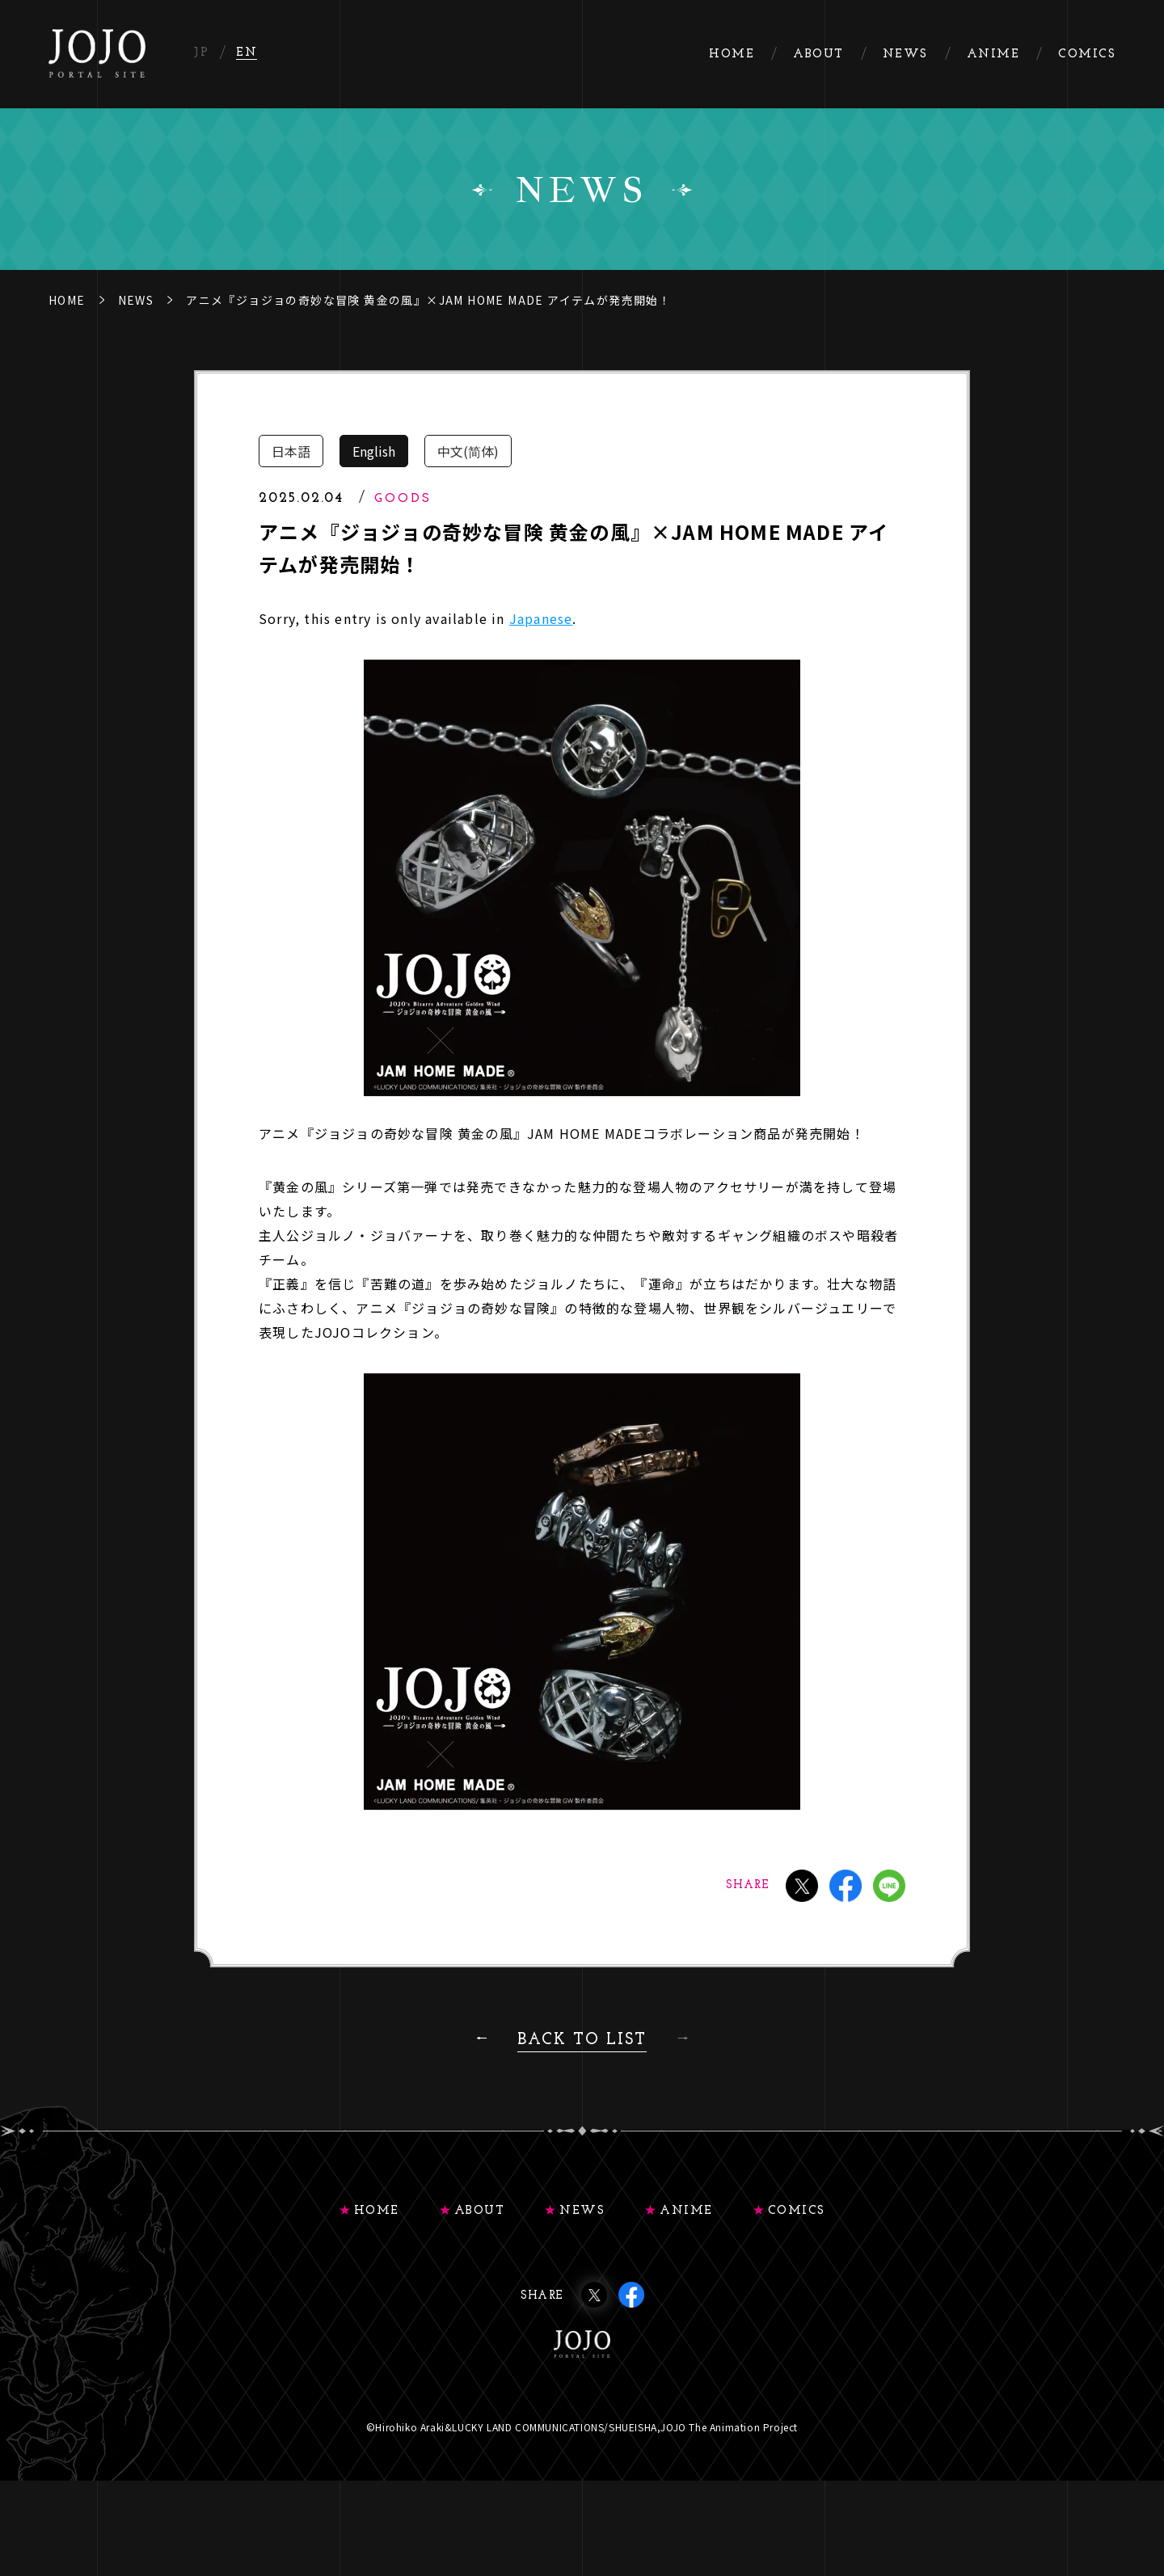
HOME (67, 300)
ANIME (686, 2211)
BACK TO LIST (582, 2040)
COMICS (796, 2211)
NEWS (136, 300)
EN (246, 53)
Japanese (541, 618)
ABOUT (479, 2211)
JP (201, 53)
